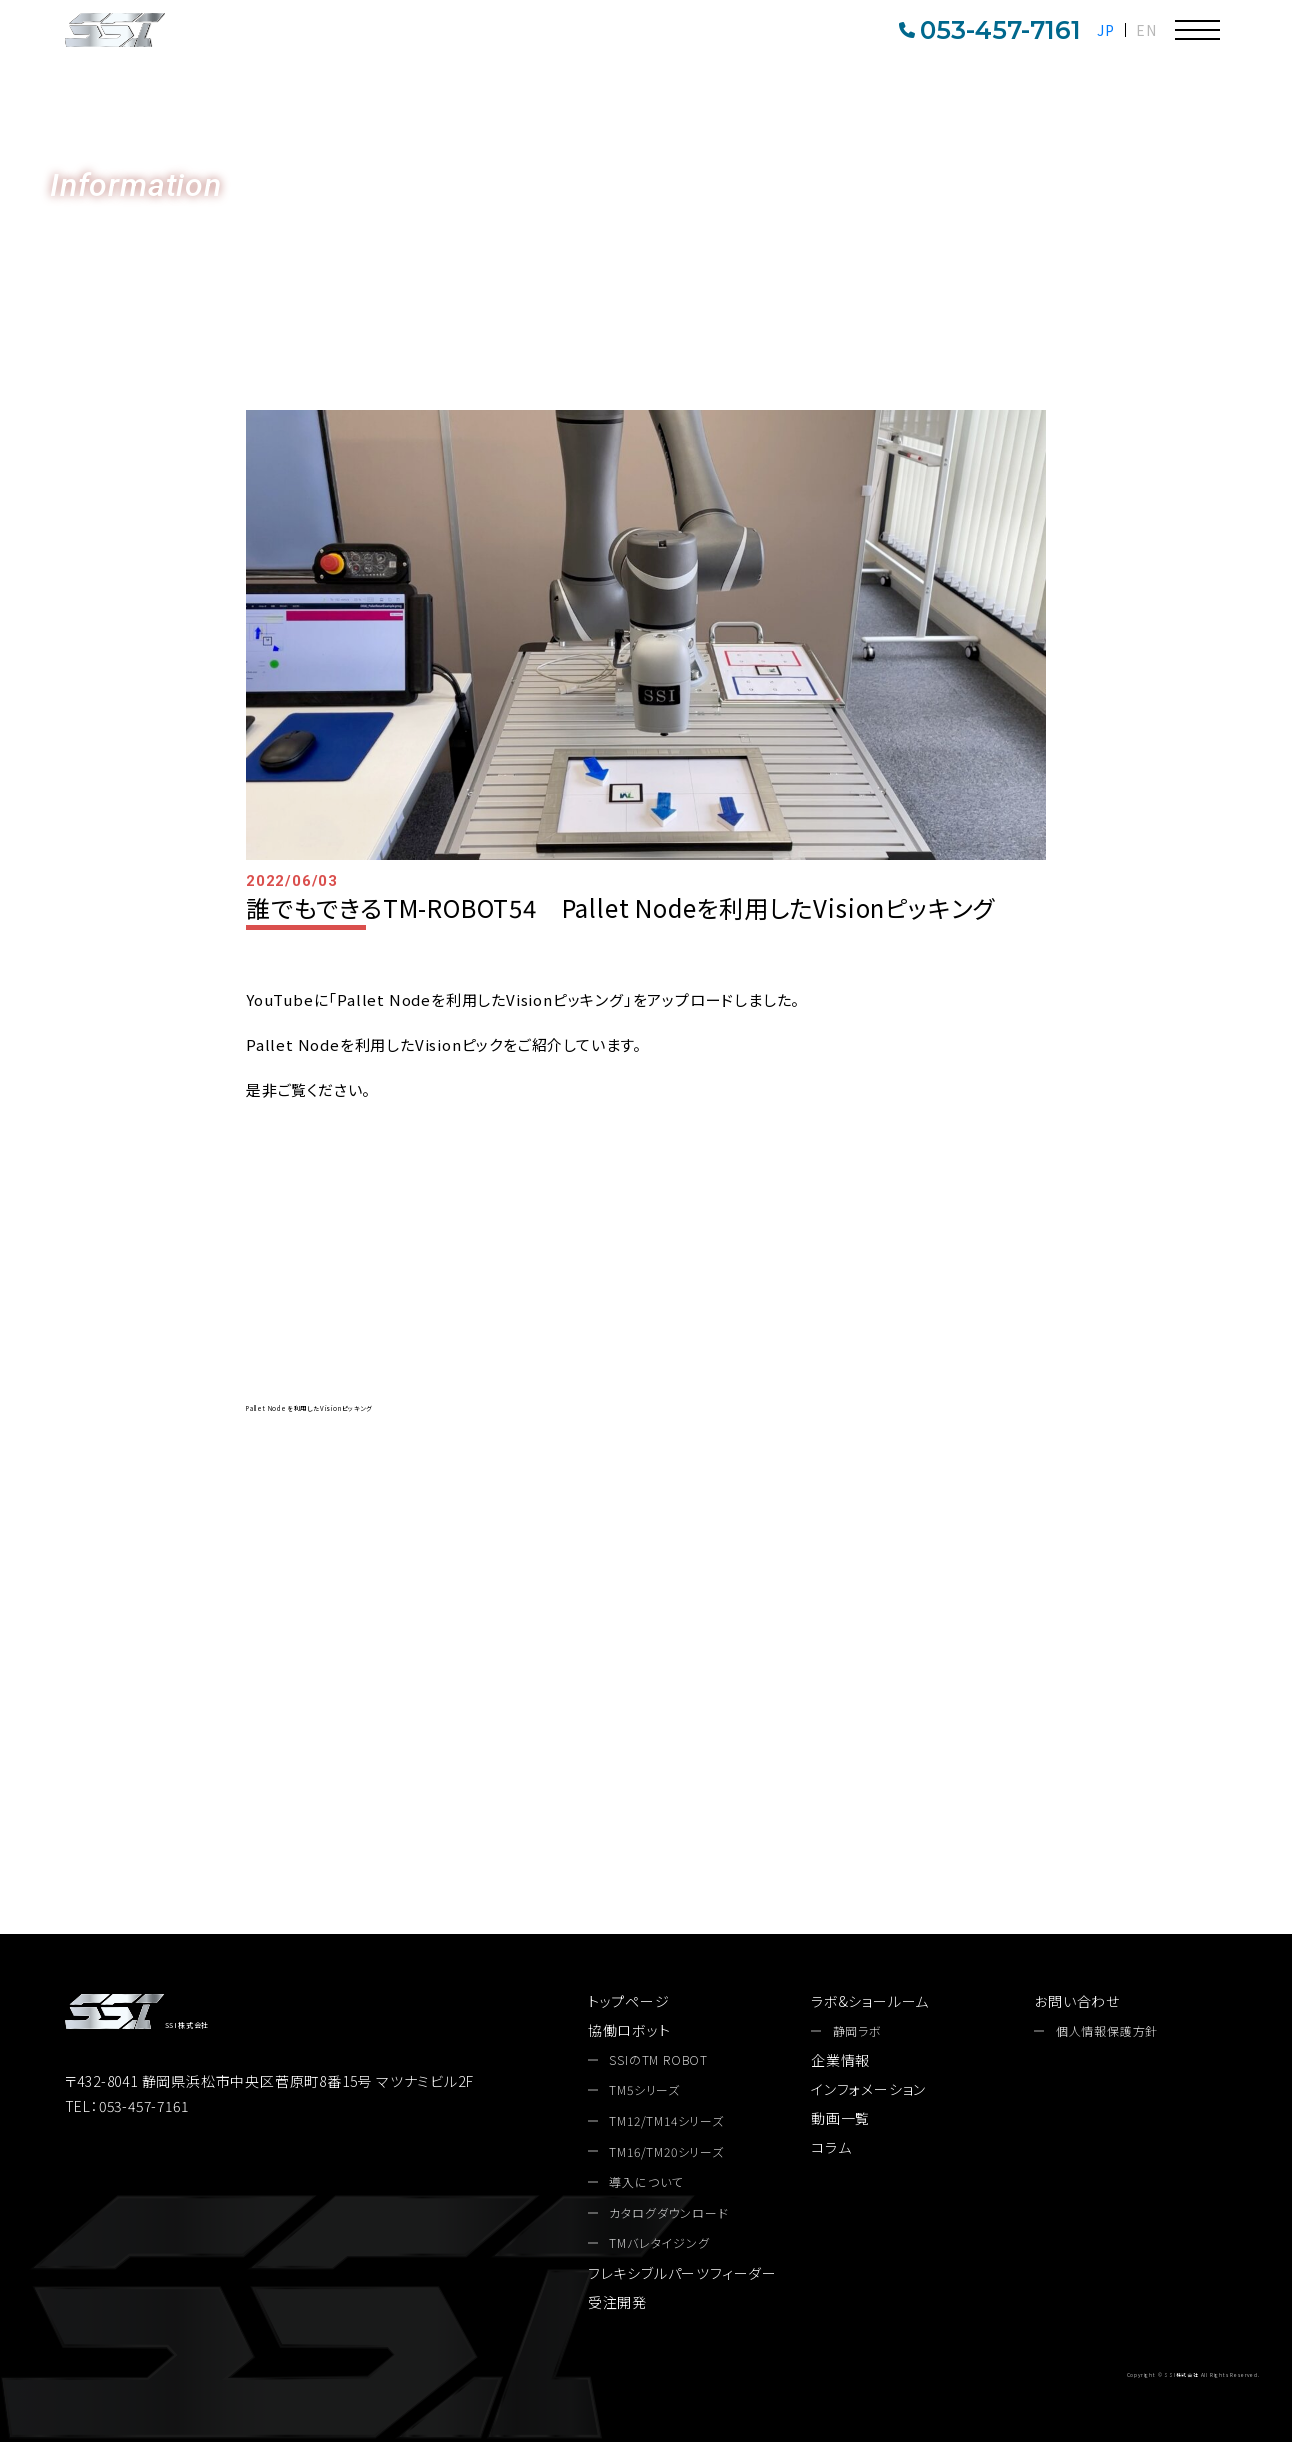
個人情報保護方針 (1107, 2031)
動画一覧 (840, 2118)
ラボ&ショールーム (870, 2001)
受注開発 (617, 2302)
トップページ (629, 2001)
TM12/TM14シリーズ (666, 2121)
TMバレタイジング (659, 2243)
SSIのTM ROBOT (658, 2060)
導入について (646, 2182)
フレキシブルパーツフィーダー (682, 2273)
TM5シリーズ (644, 2090)
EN (1146, 30)
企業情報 (840, 2060)
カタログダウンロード (869, 1761)
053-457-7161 (990, 30)
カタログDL (1270, 245)
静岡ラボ (857, 2031)
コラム (831, 2147)
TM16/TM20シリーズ (666, 2152)
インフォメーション (868, 2089)
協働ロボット (629, 2030)
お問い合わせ (1270, 417)
